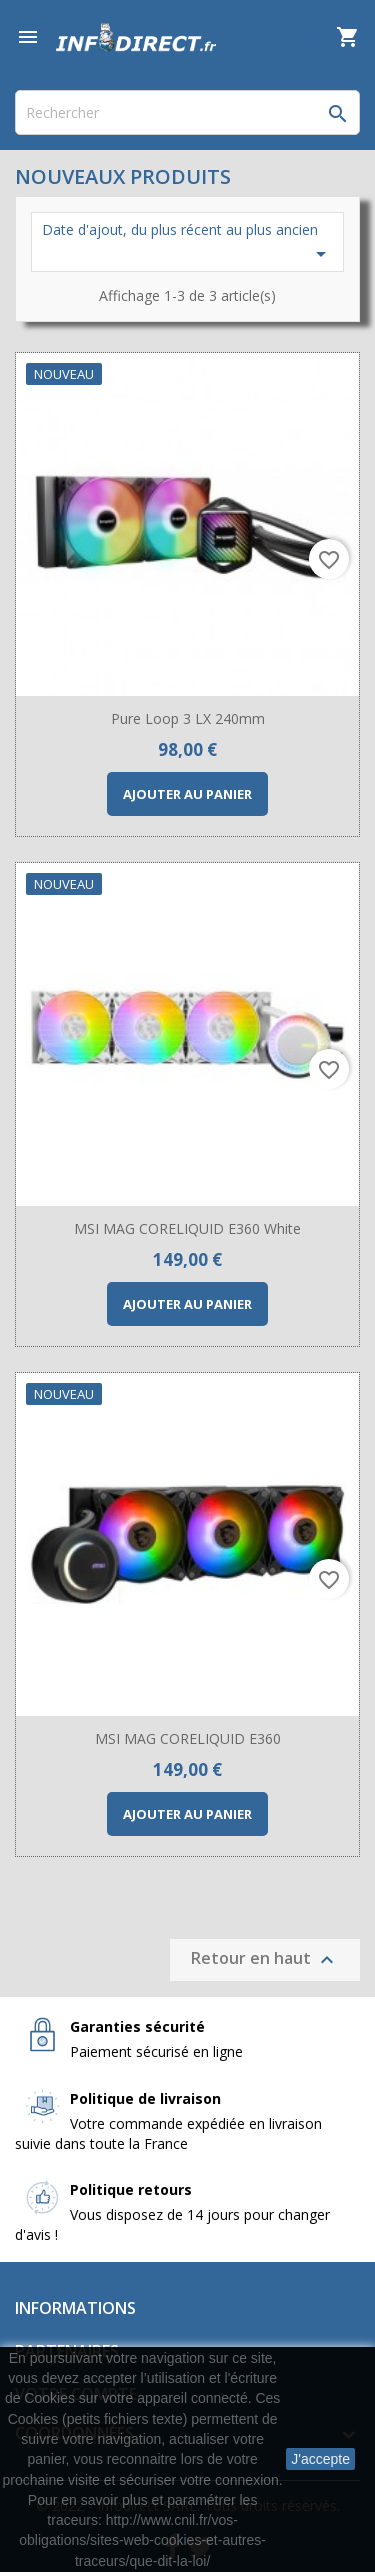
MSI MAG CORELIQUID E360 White (187, 1228)
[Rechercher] (187, 112)
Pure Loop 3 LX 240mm (188, 718)
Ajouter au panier (187, 794)
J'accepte (320, 2459)
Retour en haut (265, 1960)
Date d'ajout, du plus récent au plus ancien (187, 243)
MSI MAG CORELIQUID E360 (188, 1738)
